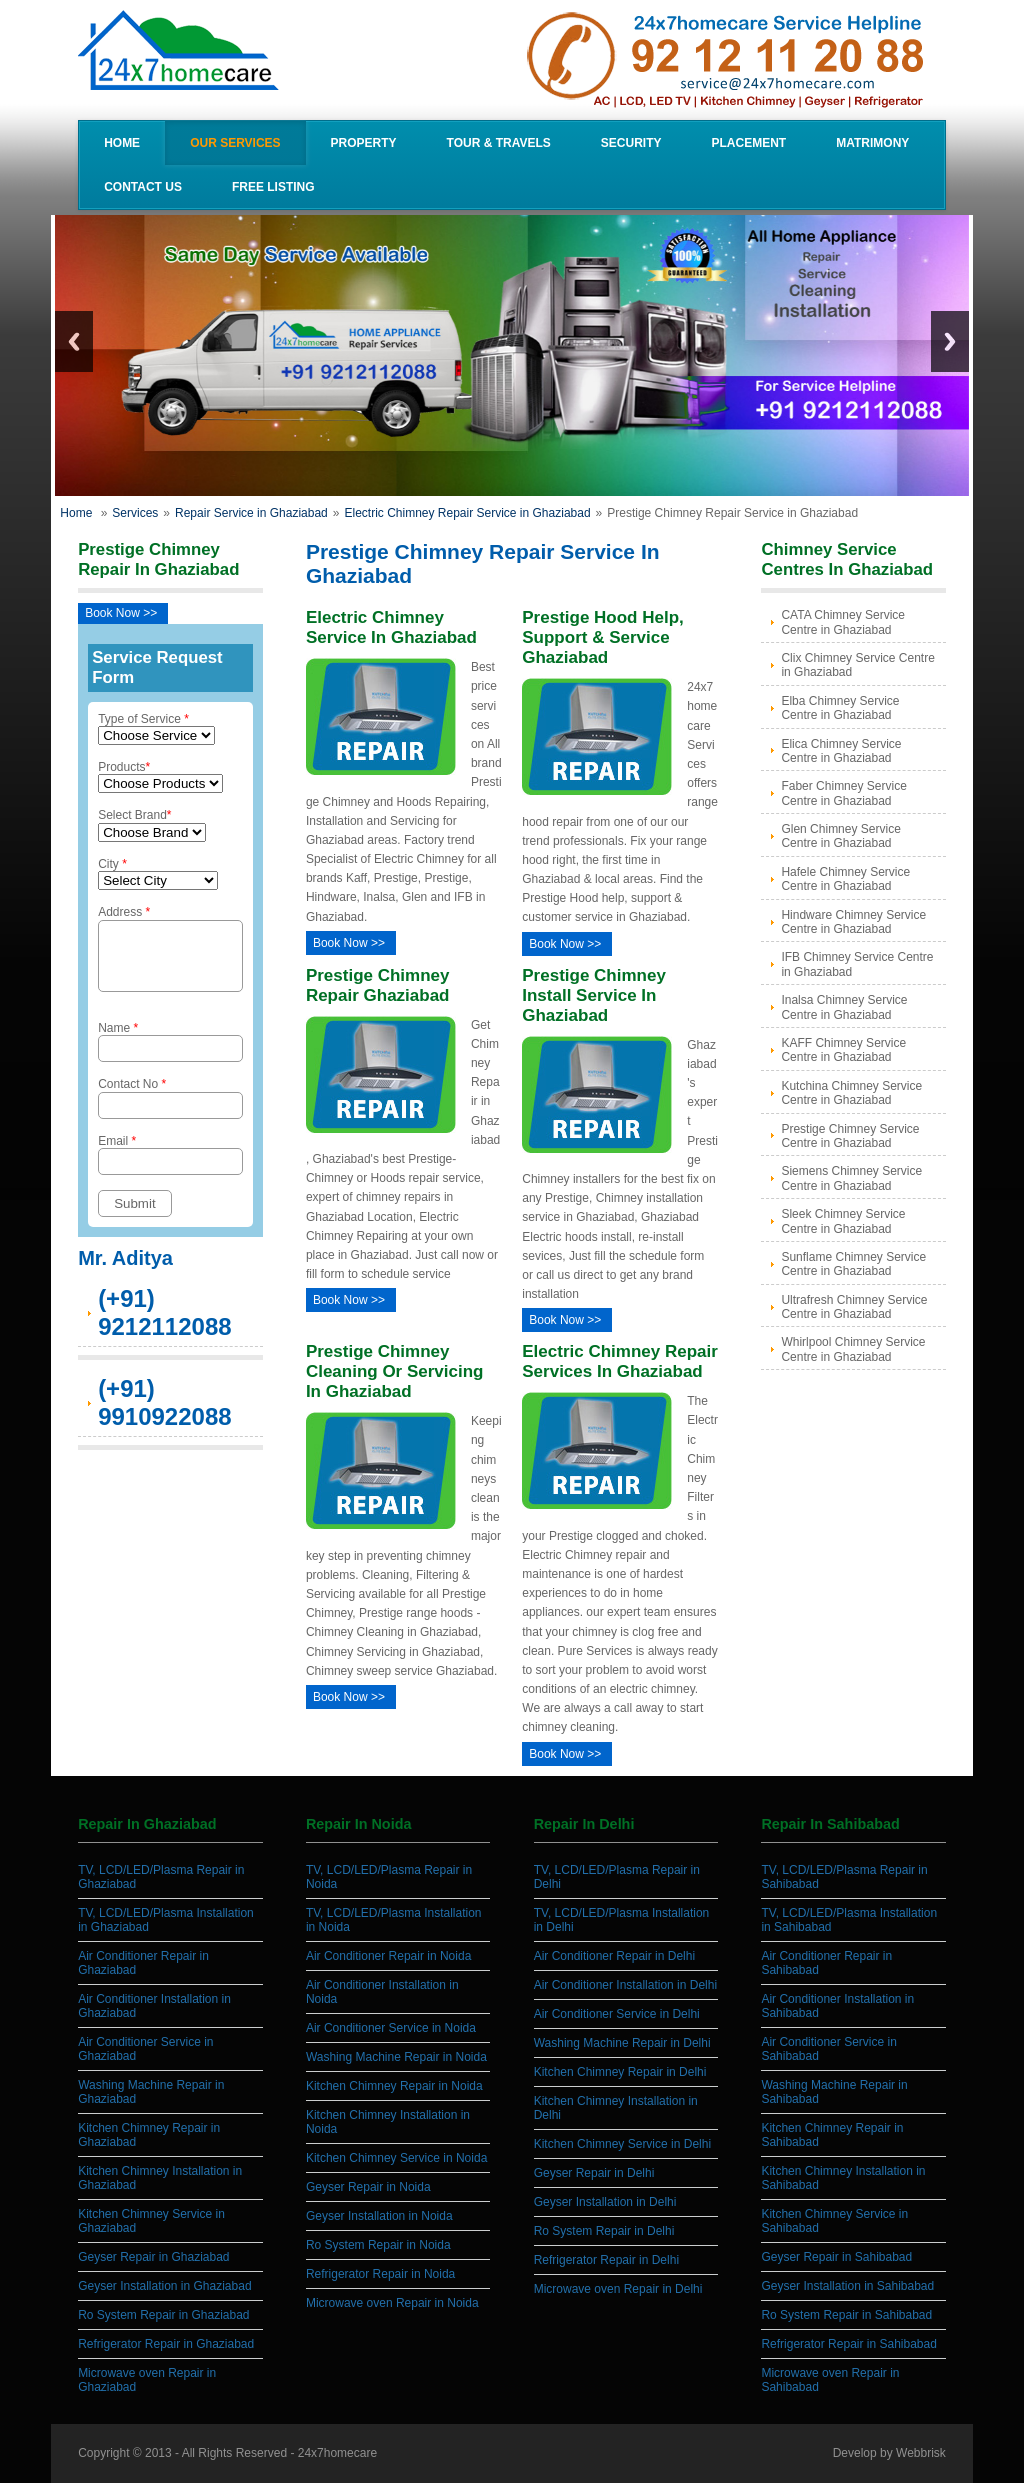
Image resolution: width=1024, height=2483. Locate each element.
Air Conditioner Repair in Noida (388, 1956)
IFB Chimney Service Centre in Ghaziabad (857, 964)
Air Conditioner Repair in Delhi (614, 1956)
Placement (749, 143)
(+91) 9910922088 (164, 1414)
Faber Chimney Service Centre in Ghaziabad (843, 793)
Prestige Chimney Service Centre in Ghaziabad (850, 1136)
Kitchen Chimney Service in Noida (396, 2158)
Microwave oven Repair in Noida (392, 2303)
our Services (235, 143)
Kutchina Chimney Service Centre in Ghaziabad (851, 1093)
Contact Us (143, 187)
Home (122, 143)
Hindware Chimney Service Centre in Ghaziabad (853, 922)
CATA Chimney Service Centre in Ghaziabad (843, 622)
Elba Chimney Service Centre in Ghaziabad (840, 708)
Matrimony (872, 143)
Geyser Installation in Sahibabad (847, 2286)
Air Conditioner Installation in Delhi (625, 1985)
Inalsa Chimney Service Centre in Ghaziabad (844, 1007)
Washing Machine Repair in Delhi (622, 2043)
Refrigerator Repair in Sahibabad (848, 2344)
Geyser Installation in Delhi (605, 2202)
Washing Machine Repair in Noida (396, 2057)
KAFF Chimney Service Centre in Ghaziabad (843, 1050)
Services (135, 513)
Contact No (170, 1109)
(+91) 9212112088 (164, 1324)
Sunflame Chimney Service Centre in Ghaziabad (853, 1264)
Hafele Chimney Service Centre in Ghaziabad (845, 879)
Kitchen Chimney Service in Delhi (622, 2144)
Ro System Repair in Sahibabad (846, 2315)
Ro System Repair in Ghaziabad (163, 2315)
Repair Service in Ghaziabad (251, 513)
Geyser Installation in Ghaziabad (164, 2286)
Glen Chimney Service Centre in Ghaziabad (840, 836)
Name (170, 1053)
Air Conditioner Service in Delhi (617, 2014)
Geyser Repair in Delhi (594, 2173)
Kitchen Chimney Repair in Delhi (620, 2072)
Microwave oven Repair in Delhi (618, 2289)
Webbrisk (921, 2453)
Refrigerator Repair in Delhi (606, 2260)
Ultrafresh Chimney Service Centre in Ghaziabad (854, 1307)
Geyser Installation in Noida (379, 2216)
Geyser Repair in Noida (368, 2187)
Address (170, 954)
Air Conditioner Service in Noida (391, 2028)
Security (631, 143)
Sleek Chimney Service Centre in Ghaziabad (843, 1221)
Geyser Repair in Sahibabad (836, 2257)
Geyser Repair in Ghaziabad (153, 2257)
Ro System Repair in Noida (378, 2245)
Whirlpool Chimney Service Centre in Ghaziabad (853, 1349)
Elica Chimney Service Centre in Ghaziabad (841, 751)
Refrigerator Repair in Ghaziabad (166, 2344)
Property (364, 143)
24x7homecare (337, 2453)
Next (950, 341)
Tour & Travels (499, 143)
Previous (74, 341)
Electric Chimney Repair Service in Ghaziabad (467, 513)
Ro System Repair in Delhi (604, 2231)
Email (170, 1166)
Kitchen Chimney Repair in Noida (394, 2086)
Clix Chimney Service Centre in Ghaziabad (857, 665)
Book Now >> (121, 613)
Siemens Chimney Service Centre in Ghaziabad (851, 1178)
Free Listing (273, 187)
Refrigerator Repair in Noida (380, 2274)
